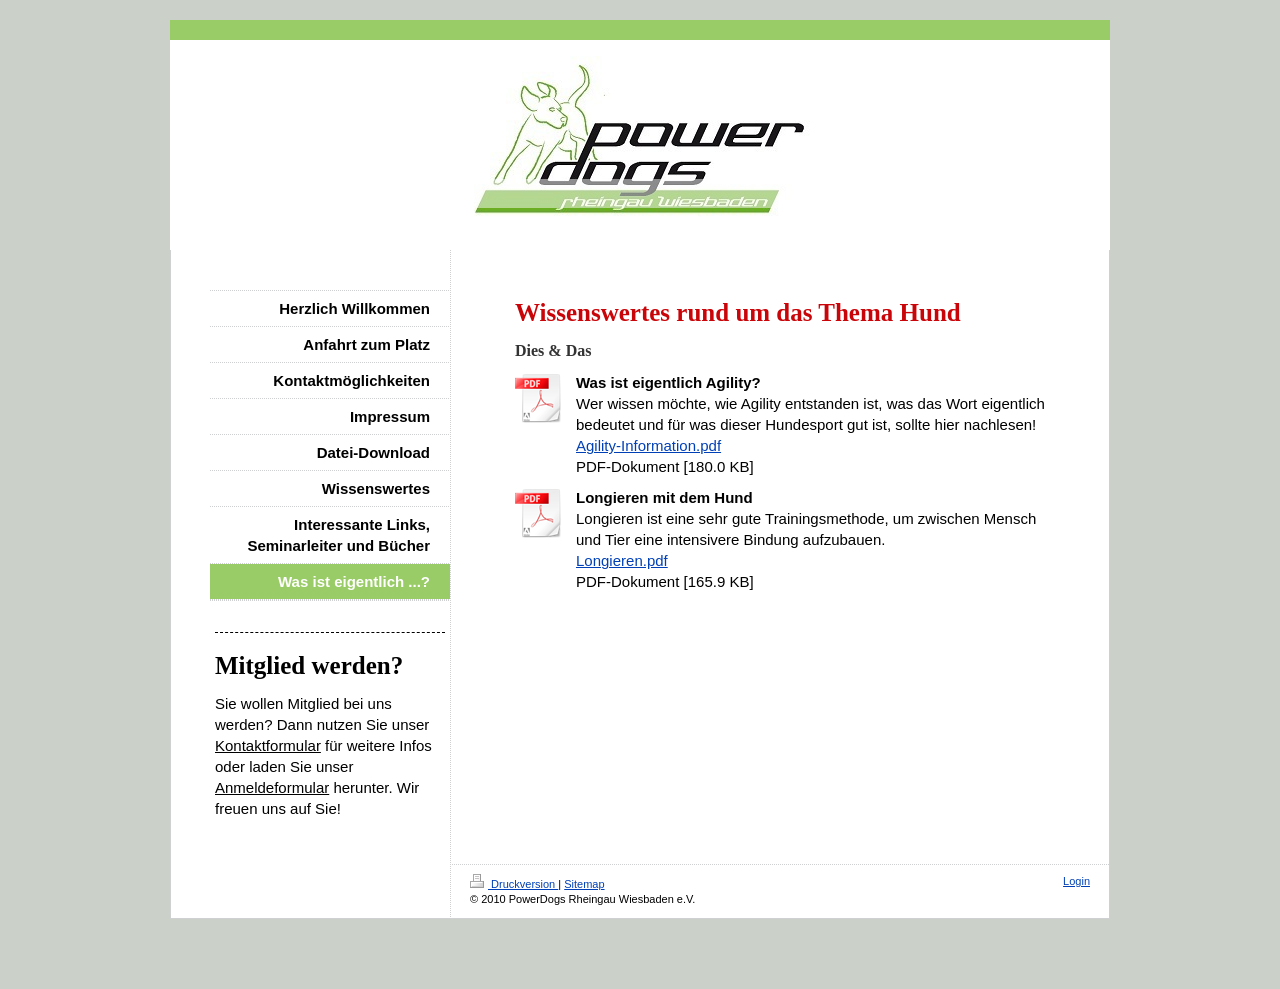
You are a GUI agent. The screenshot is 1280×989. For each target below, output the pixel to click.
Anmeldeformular (272, 787)
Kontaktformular (268, 745)
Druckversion (514, 884)
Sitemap (584, 884)
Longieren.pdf (622, 560)
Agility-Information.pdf (648, 445)
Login (1076, 881)
